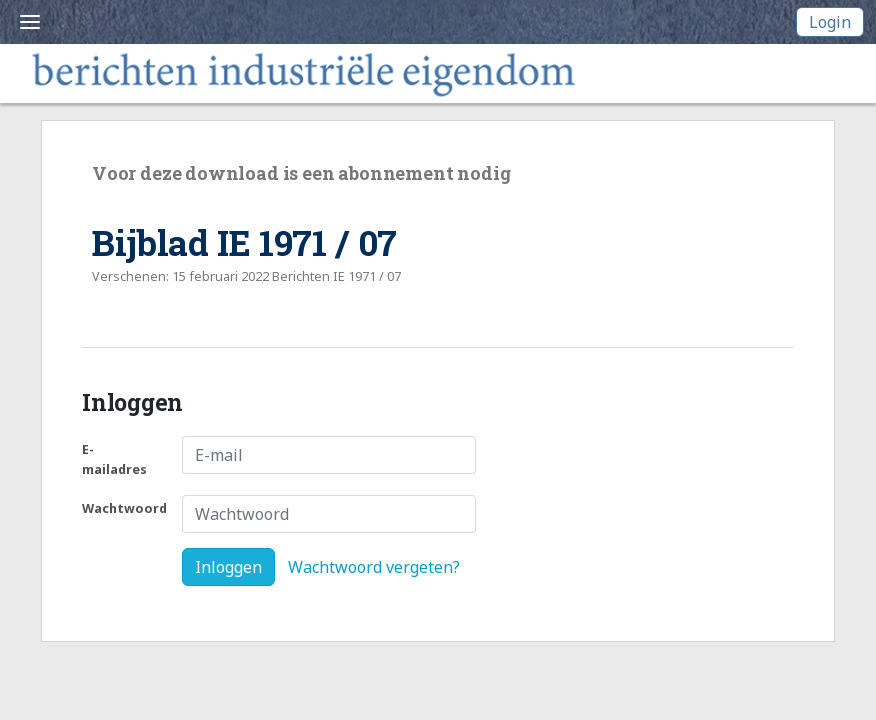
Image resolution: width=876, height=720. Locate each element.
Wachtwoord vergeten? (374, 567)
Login (830, 22)
